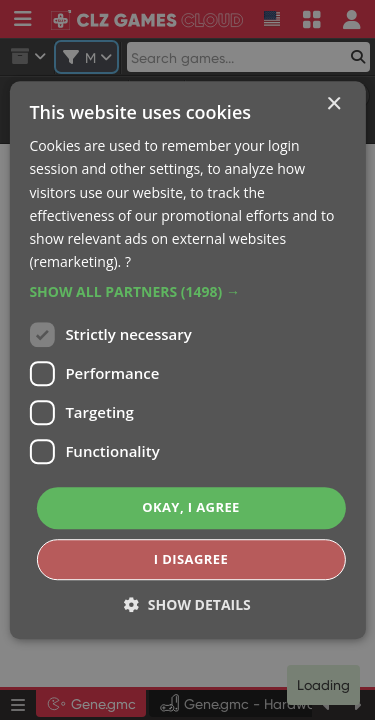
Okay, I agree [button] (191, 507)
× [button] (333, 104)
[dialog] (187, 360)
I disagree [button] (191, 559)
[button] (187, 292)
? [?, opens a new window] (128, 261)
